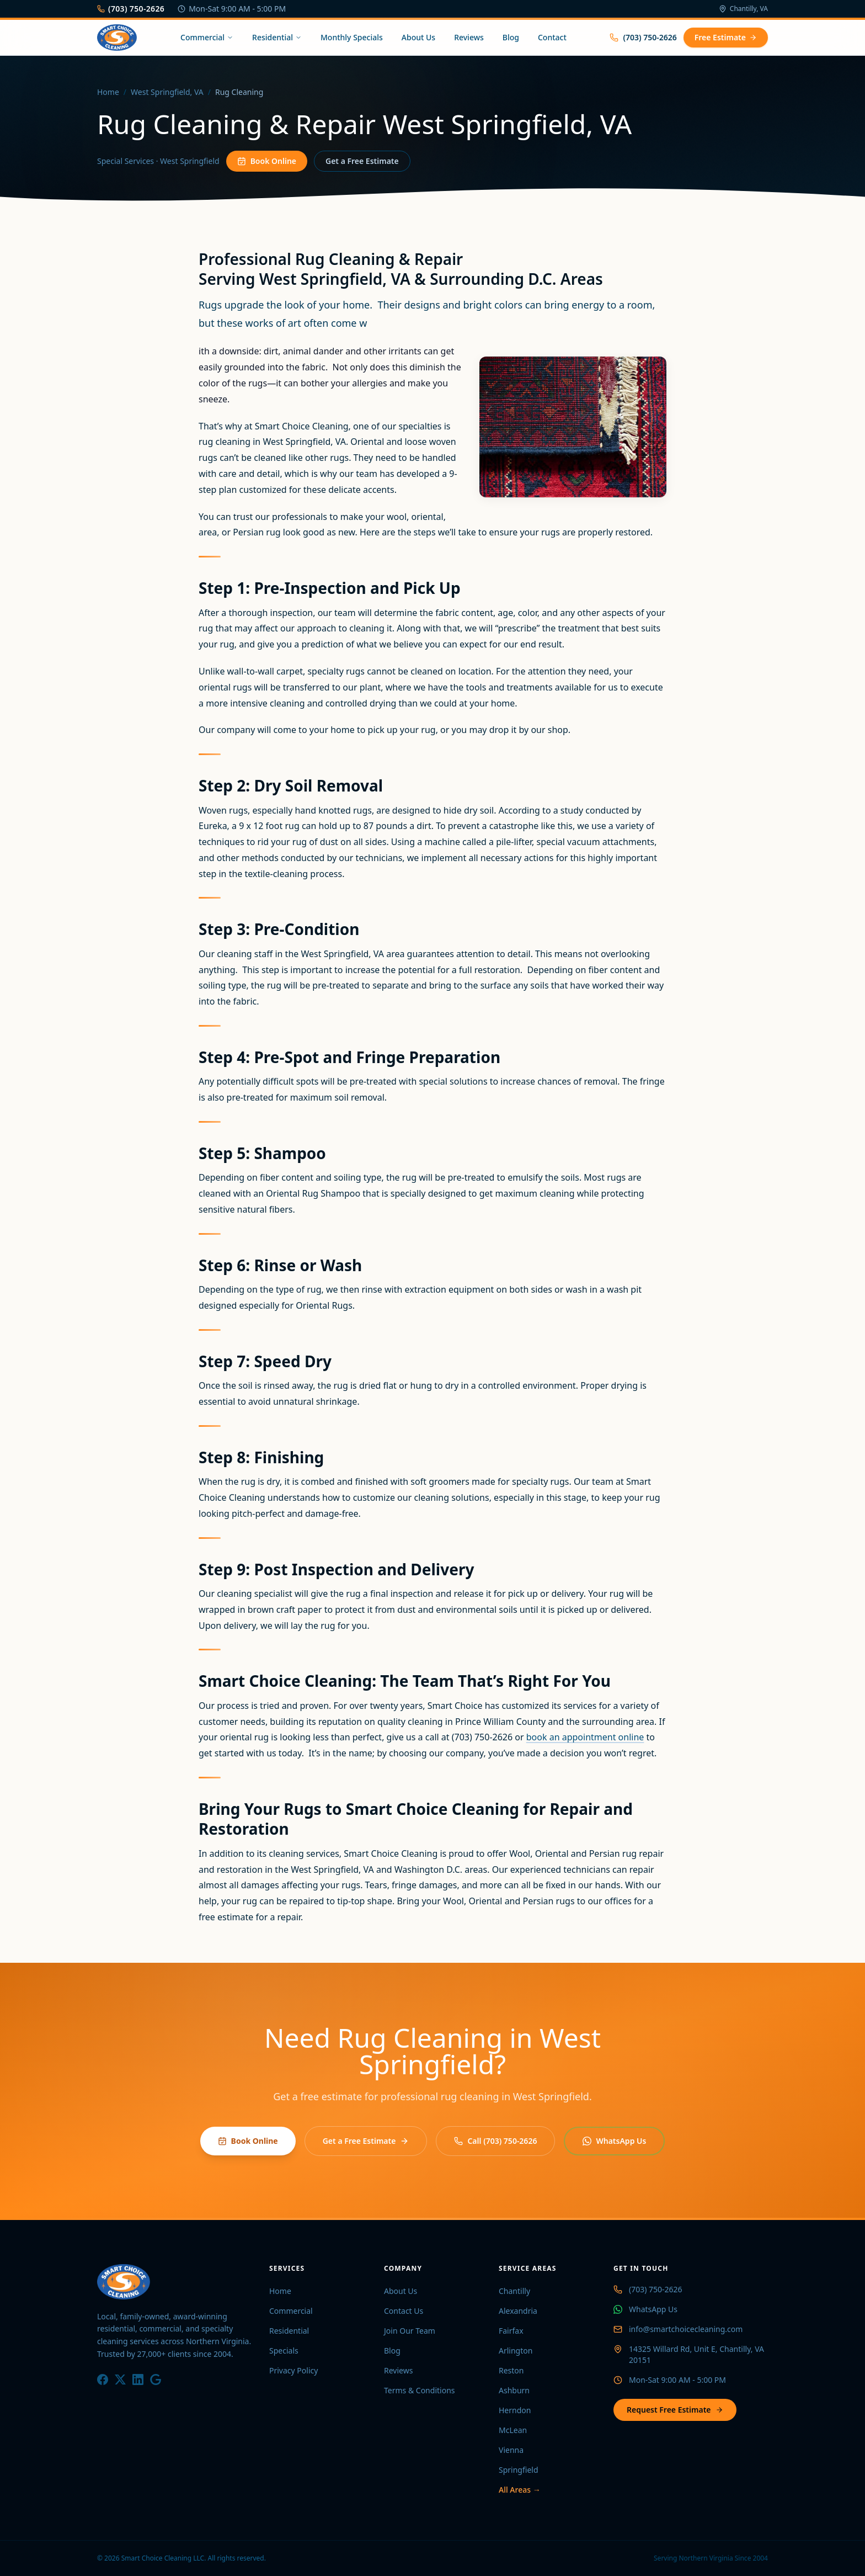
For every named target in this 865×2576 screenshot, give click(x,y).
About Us (418, 37)
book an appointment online (585, 1737)
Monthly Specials (352, 37)
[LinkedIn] (137, 2379)
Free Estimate (726, 37)
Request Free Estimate (675, 2409)
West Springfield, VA (167, 92)
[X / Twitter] (120, 2379)
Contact (552, 37)
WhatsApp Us (614, 2141)
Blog (511, 37)
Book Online (266, 163)
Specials (283, 2350)
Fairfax (511, 2330)
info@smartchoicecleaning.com (686, 2329)
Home (108, 92)
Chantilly (514, 2291)
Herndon (515, 2410)
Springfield (518, 2470)
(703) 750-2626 (130, 8)
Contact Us (403, 2311)
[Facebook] (102, 2379)
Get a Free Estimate (362, 163)
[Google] (155, 2379)
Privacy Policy (293, 2370)
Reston (511, 2370)
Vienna (511, 2450)
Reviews (469, 37)
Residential (277, 37)
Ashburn (514, 2390)
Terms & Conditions (419, 2390)
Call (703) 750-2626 (495, 2141)
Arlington (515, 2350)
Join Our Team (409, 2330)
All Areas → (520, 2489)
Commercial (206, 37)
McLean (513, 2430)
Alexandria (518, 2311)
